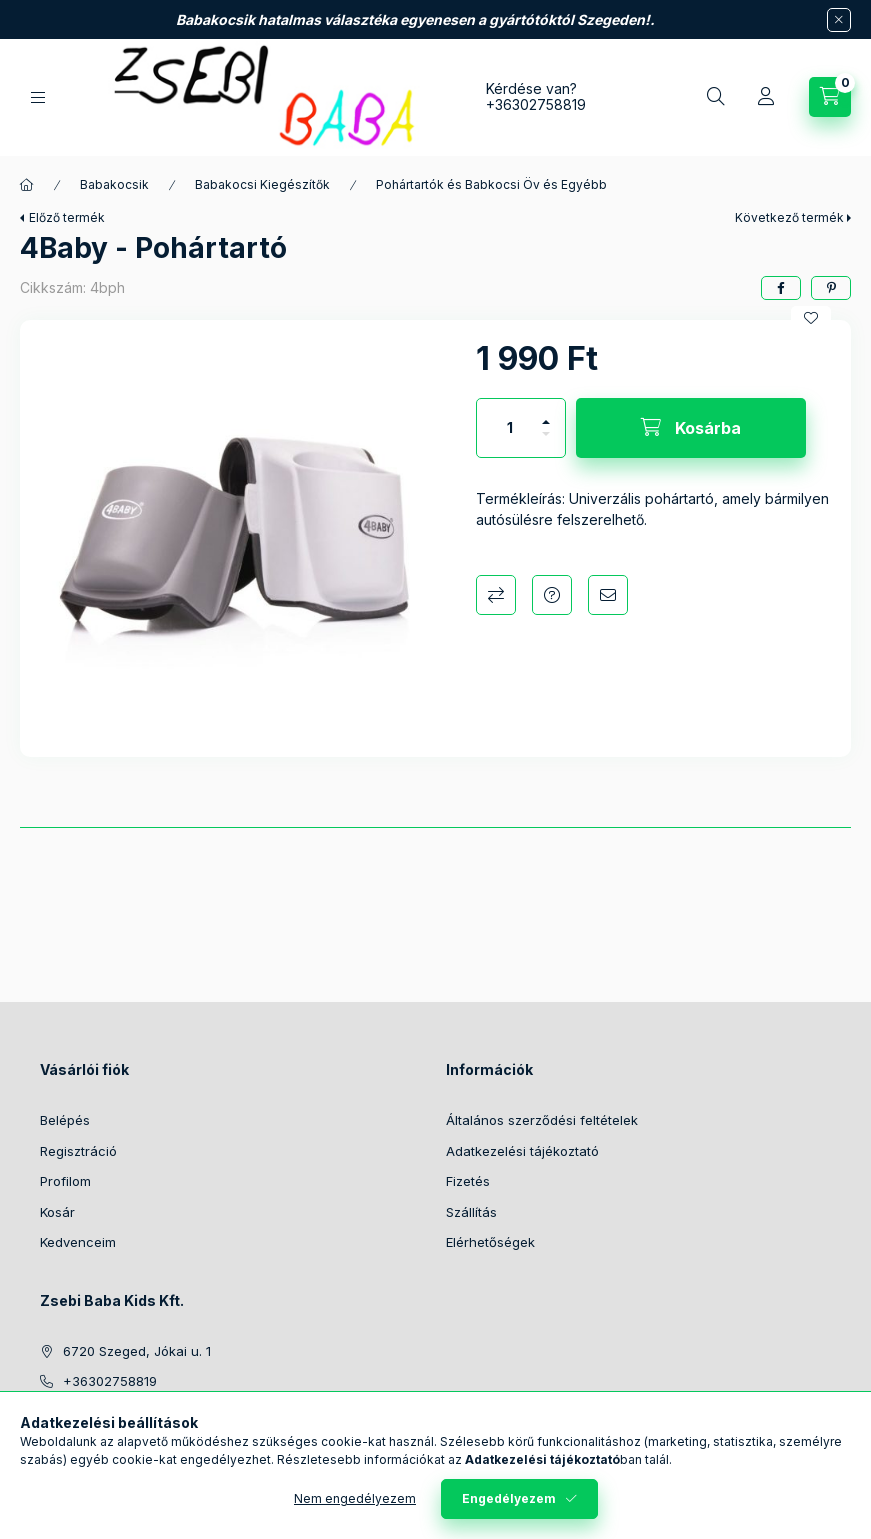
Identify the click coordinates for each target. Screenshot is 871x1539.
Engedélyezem (509, 1498)
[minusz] (546, 442)
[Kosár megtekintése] (830, 97)
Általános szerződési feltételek (542, 1120)
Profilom (65, 1181)
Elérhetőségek (490, 1242)
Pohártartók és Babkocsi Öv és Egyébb (491, 184)
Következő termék (789, 217)
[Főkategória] (27, 185)
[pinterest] (831, 288)
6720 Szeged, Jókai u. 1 (137, 1351)
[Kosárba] (691, 428)
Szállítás (471, 1212)
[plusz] (546, 413)
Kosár (57, 1212)
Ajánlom (608, 595)
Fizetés (468, 1181)
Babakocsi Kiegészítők (262, 184)
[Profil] (766, 97)
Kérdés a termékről (552, 595)
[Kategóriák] (38, 97)
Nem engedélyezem (355, 1498)
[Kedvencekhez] (811, 318)
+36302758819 (536, 104)
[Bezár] (839, 20)
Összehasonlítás (496, 595)
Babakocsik (114, 184)
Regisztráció (78, 1151)
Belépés (65, 1120)
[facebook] (781, 288)
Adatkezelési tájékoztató (522, 1151)
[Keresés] (716, 97)
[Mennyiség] (510, 428)
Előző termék (67, 217)
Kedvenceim (78, 1242)
